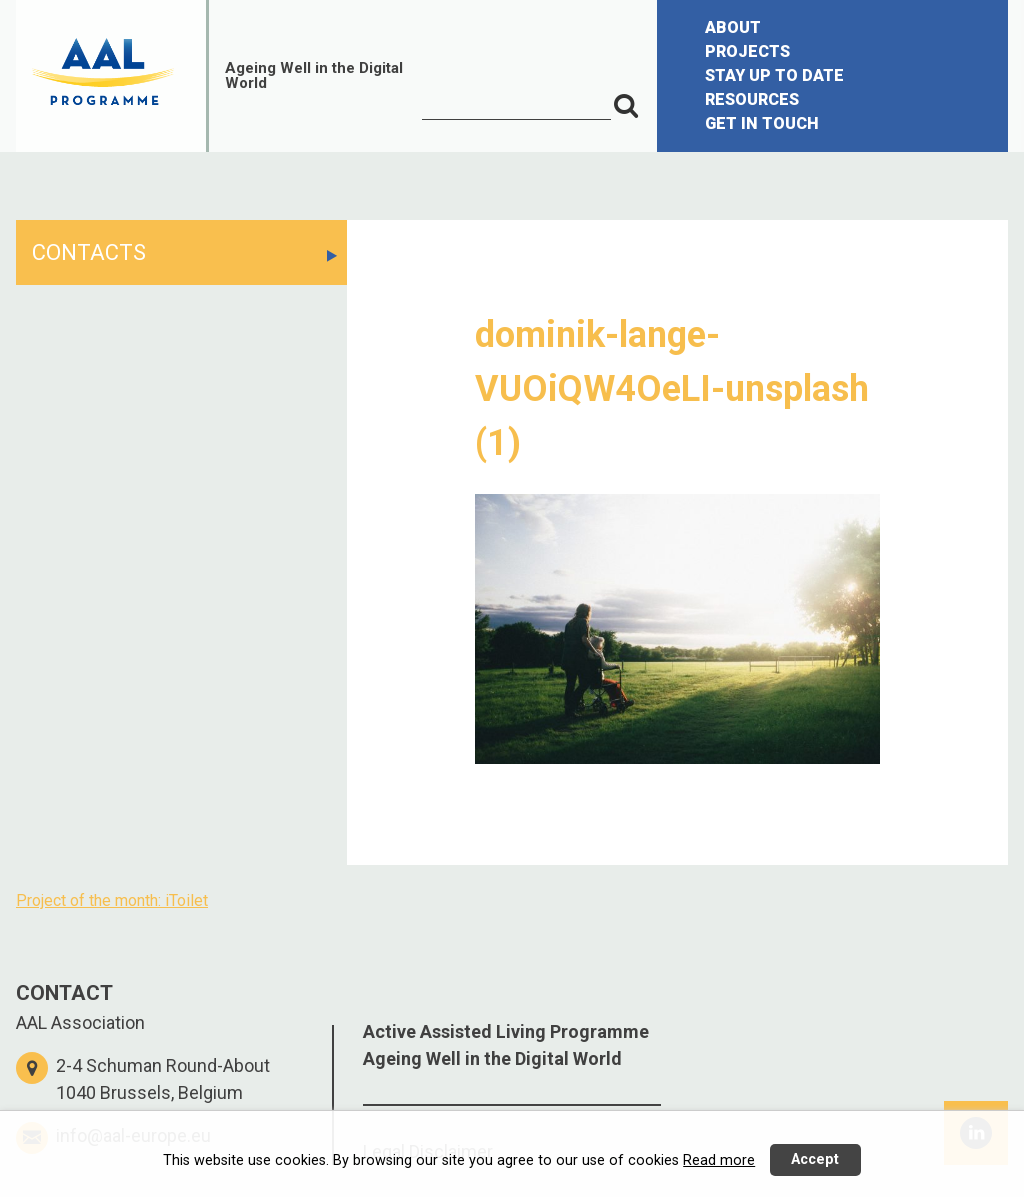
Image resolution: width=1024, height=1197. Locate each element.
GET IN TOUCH (762, 123)
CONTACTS (89, 252)
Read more (719, 1160)
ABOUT (733, 27)
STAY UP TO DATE (774, 75)
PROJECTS (747, 51)
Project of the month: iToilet (112, 900)
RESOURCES (752, 99)
